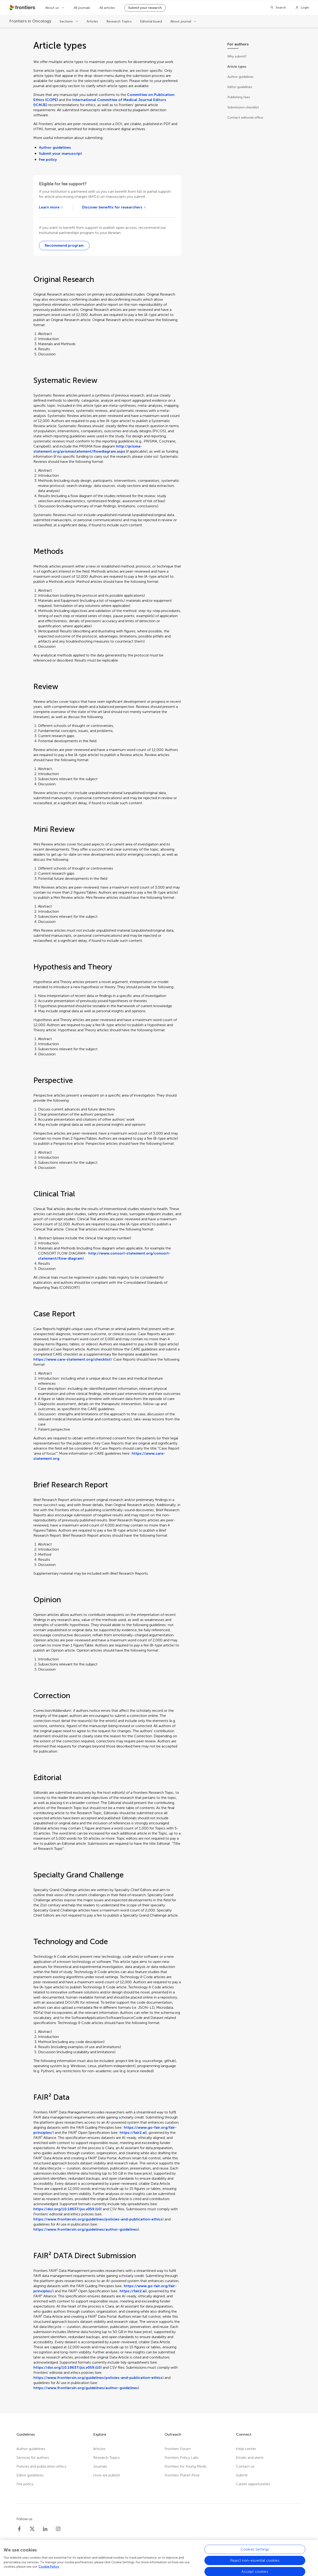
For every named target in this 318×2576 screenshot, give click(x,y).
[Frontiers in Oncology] (30, 21)
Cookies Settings (255, 2553)
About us (52, 8)
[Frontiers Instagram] (58, 2529)
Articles (92, 21)
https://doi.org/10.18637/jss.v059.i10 (67, 2209)
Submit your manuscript (60, 153)
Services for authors (32, 2457)
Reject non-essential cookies (254, 2564)
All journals (82, 8)
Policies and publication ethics (41, 2466)
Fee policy (48, 159)
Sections (67, 21)
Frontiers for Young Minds (186, 2466)
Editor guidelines (30, 2475)
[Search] (278, 7)
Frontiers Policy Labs (182, 2457)
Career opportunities (253, 2484)
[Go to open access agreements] (114, 207)
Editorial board (151, 21)
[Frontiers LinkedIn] (45, 2529)
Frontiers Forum (178, 2449)
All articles (107, 8)
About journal (181, 21)
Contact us (245, 2466)
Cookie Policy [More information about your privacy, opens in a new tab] (48, 2571)
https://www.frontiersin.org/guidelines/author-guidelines (85, 2229)
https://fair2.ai (133, 2132)
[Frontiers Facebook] (19, 2529)
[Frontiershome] (23, 7)
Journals (100, 2466)
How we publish (106, 2475)
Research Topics (119, 21)
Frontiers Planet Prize (182, 2475)
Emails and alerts (250, 2457)
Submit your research (145, 8)
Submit (242, 2475)
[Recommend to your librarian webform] (64, 245)
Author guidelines (55, 147)
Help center (246, 2449)
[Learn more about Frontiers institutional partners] (51, 207)
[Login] (302, 7)
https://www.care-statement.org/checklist (72, 1359)
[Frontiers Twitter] (32, 2529)
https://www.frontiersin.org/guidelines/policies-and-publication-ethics (97, 2219)
